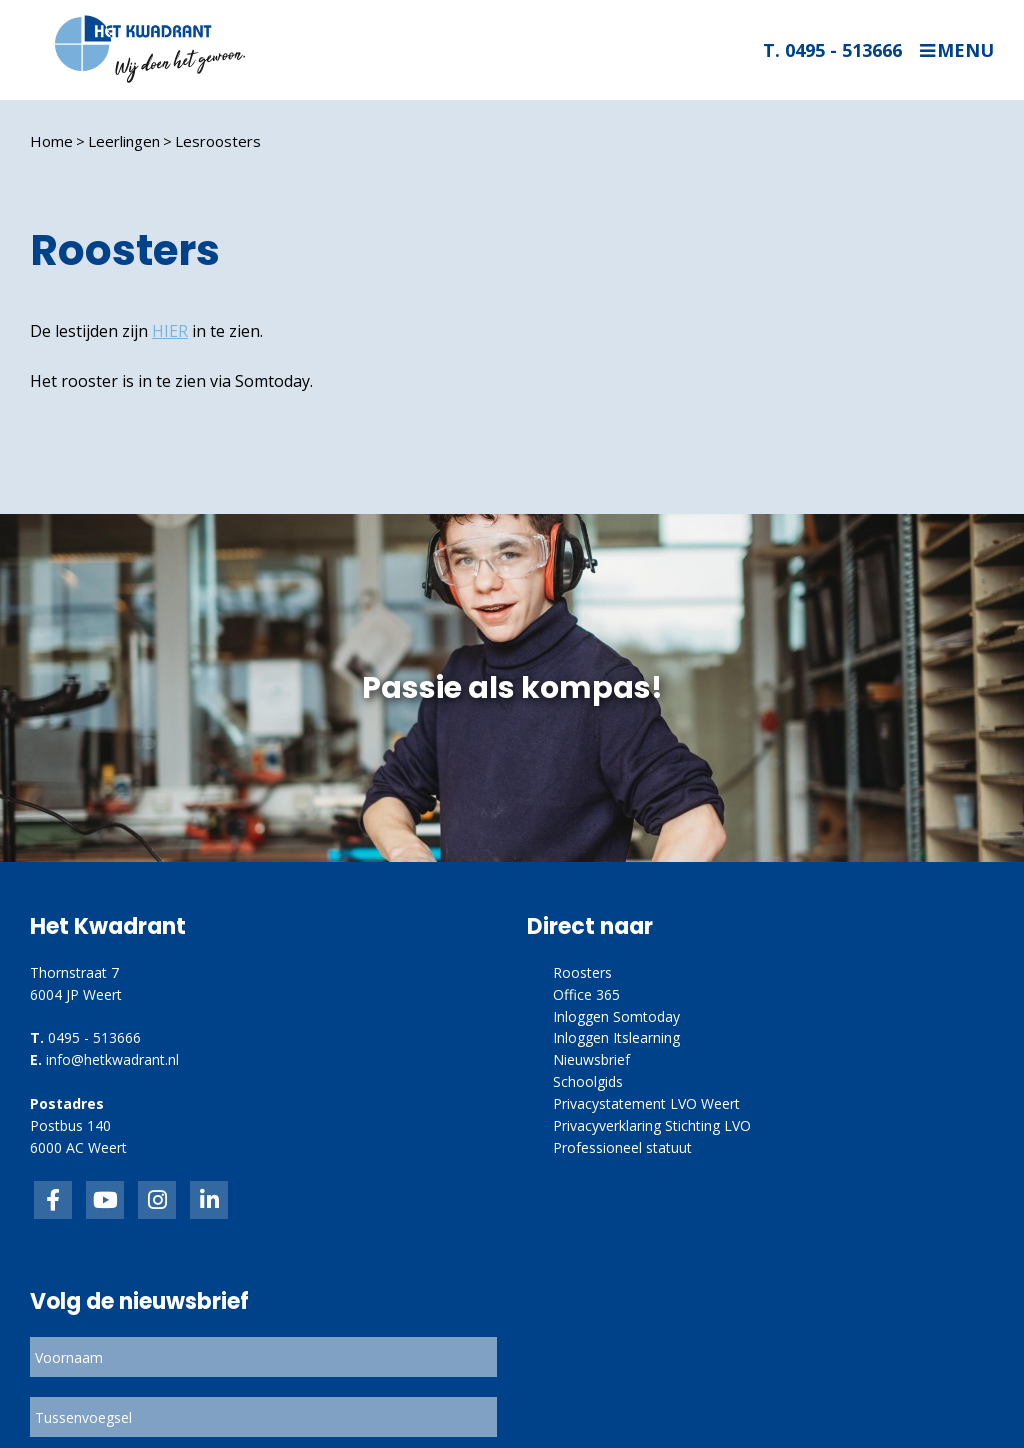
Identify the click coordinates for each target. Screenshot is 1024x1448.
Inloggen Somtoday (616, 1016)
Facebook (53, 1200)
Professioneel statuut (622, 1147)
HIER (170, 331)
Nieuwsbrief (591, 1059)
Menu (965, 50)
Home (51, 141)
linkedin (209, 1200)
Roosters (582, 972)
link (157, 1200)
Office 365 (586, 994)
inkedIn (105, 1200)
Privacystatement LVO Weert (646, 1103)
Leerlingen (124, 141)
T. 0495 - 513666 (832, 50)
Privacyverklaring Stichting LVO (652, 1125)
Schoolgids (588, 1081)
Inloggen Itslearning (616, 1037)
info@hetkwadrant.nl (112, 1059)
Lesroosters (218, 141)
